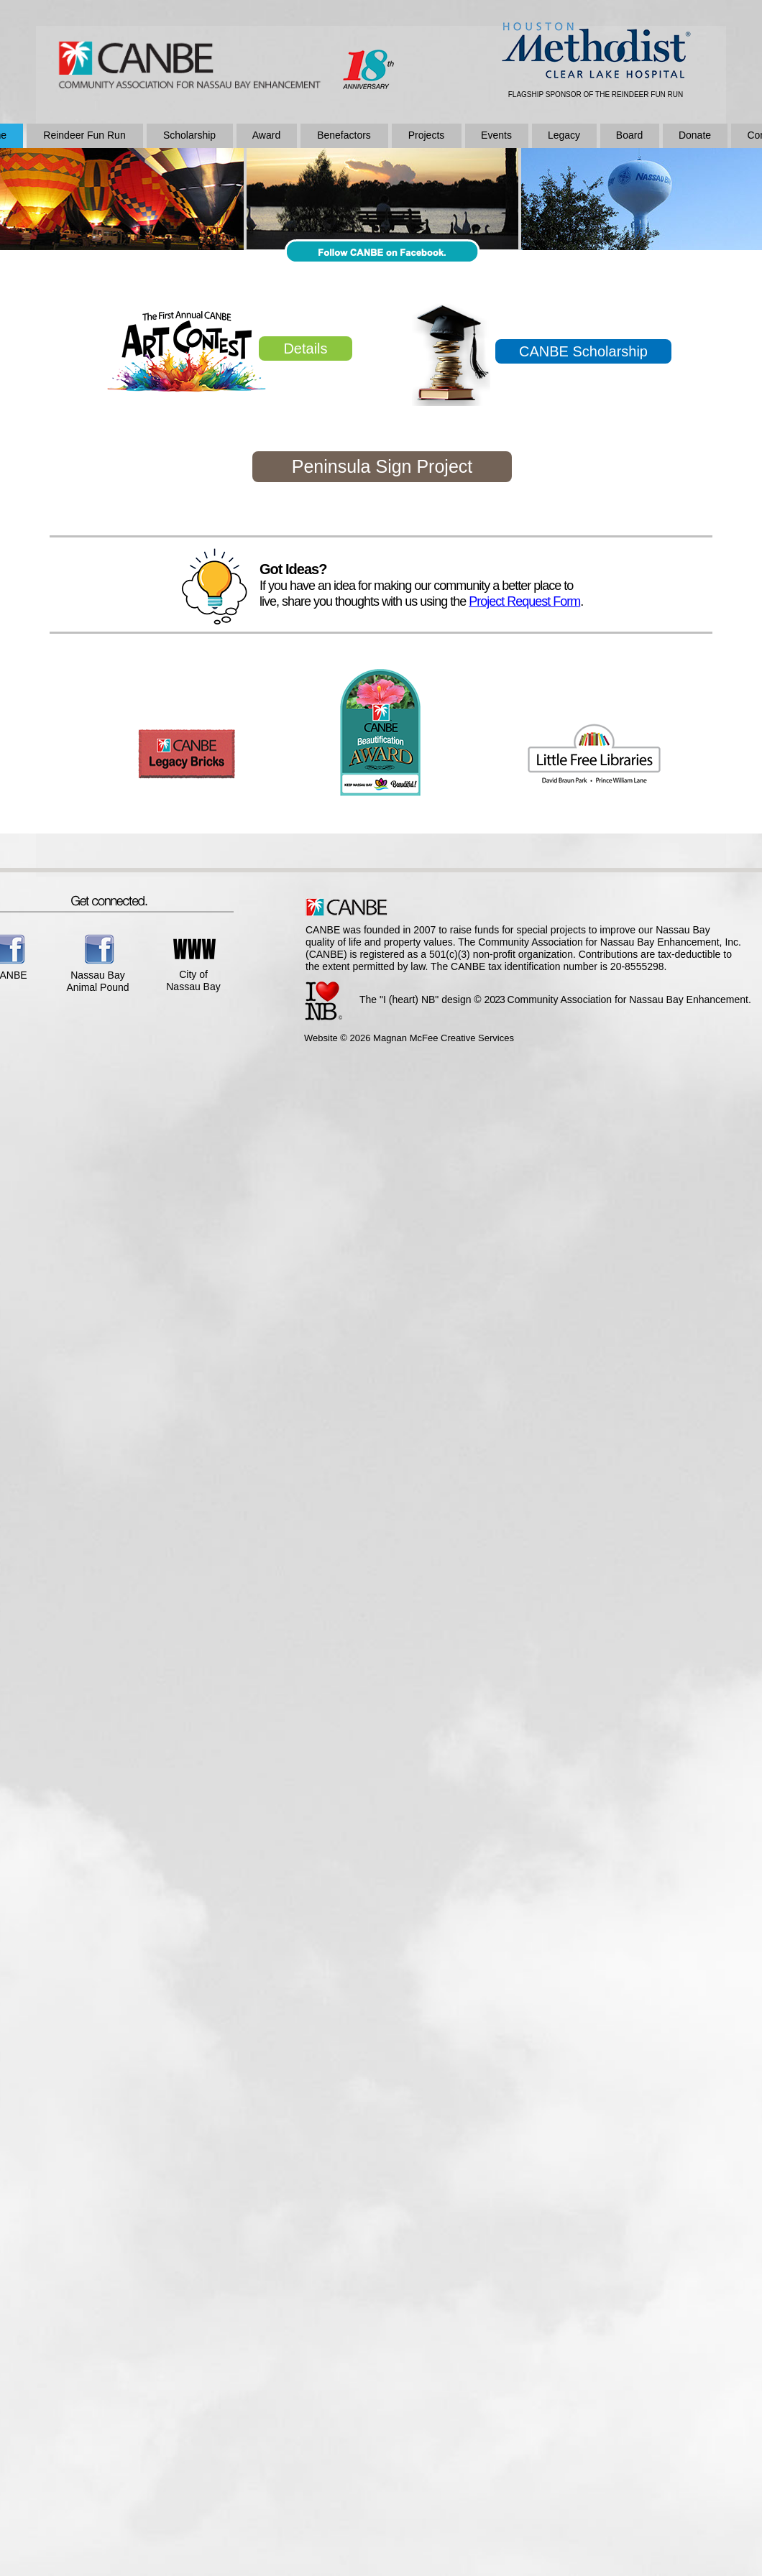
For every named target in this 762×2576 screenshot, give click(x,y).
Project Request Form (524, 601)
